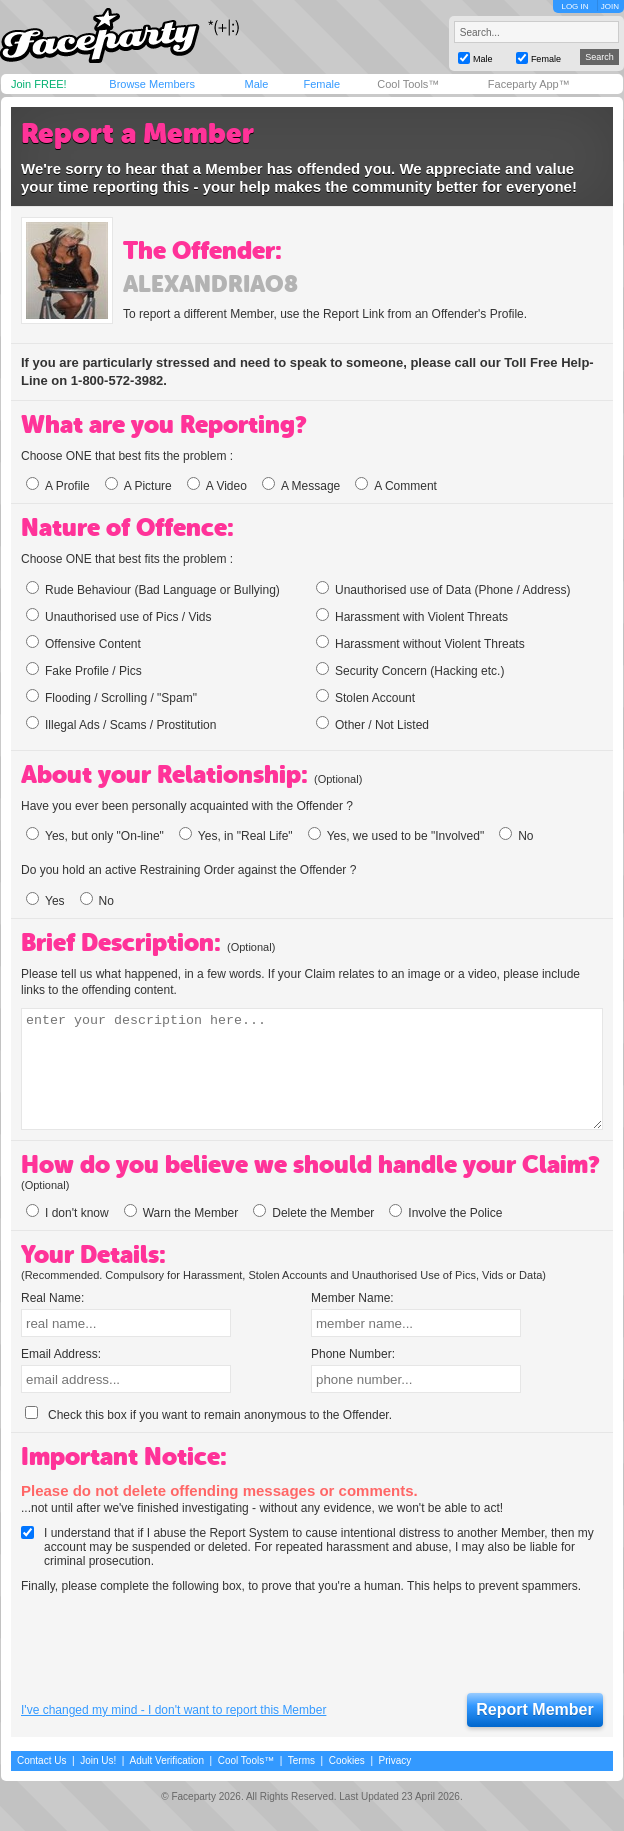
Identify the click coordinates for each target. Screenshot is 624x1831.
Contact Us (41, 1760)
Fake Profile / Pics (84, 670)
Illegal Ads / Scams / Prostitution (121, 724)
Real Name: (52, 1298)
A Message (301, 486)
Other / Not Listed (372, 724)
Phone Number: (353, 1354)
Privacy (395, 1760)
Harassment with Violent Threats (412, 616)
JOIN (610, 6)
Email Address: (61, 1354)
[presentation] (173, 1644)
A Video (217, 486)
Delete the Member (313, 1213)
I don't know (67, 1213)
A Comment (396, 486)
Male (256, 84)
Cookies (347, 1760)
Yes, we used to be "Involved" (396, 836)
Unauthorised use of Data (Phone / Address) (443, 589)
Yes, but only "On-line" (95, 836)
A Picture (138, 486)
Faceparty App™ (529, 84)
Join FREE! (39, 84)
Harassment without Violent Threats (420, 643)
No (516, 836)
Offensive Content (83, 643)
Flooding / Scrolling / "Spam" (111, 697)
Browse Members (152, 84)
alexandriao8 (210, 284)
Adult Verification (166, 1760)
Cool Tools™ (408, 84)
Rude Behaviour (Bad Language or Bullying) (153, 589)
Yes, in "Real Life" (236, 836)
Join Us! (98, 1760)
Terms (301, 1760)
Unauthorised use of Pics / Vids (119, 616)
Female (321, 84)
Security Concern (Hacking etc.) (410, 670)
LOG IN (574, 6)
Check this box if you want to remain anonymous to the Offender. (208, 1415)
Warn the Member (181, 1213)
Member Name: (352, 1298)
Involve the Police (445, 1213)
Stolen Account (365, 697)
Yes (45, 901)
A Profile (58, 486)
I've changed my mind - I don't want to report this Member (173, 1710)
